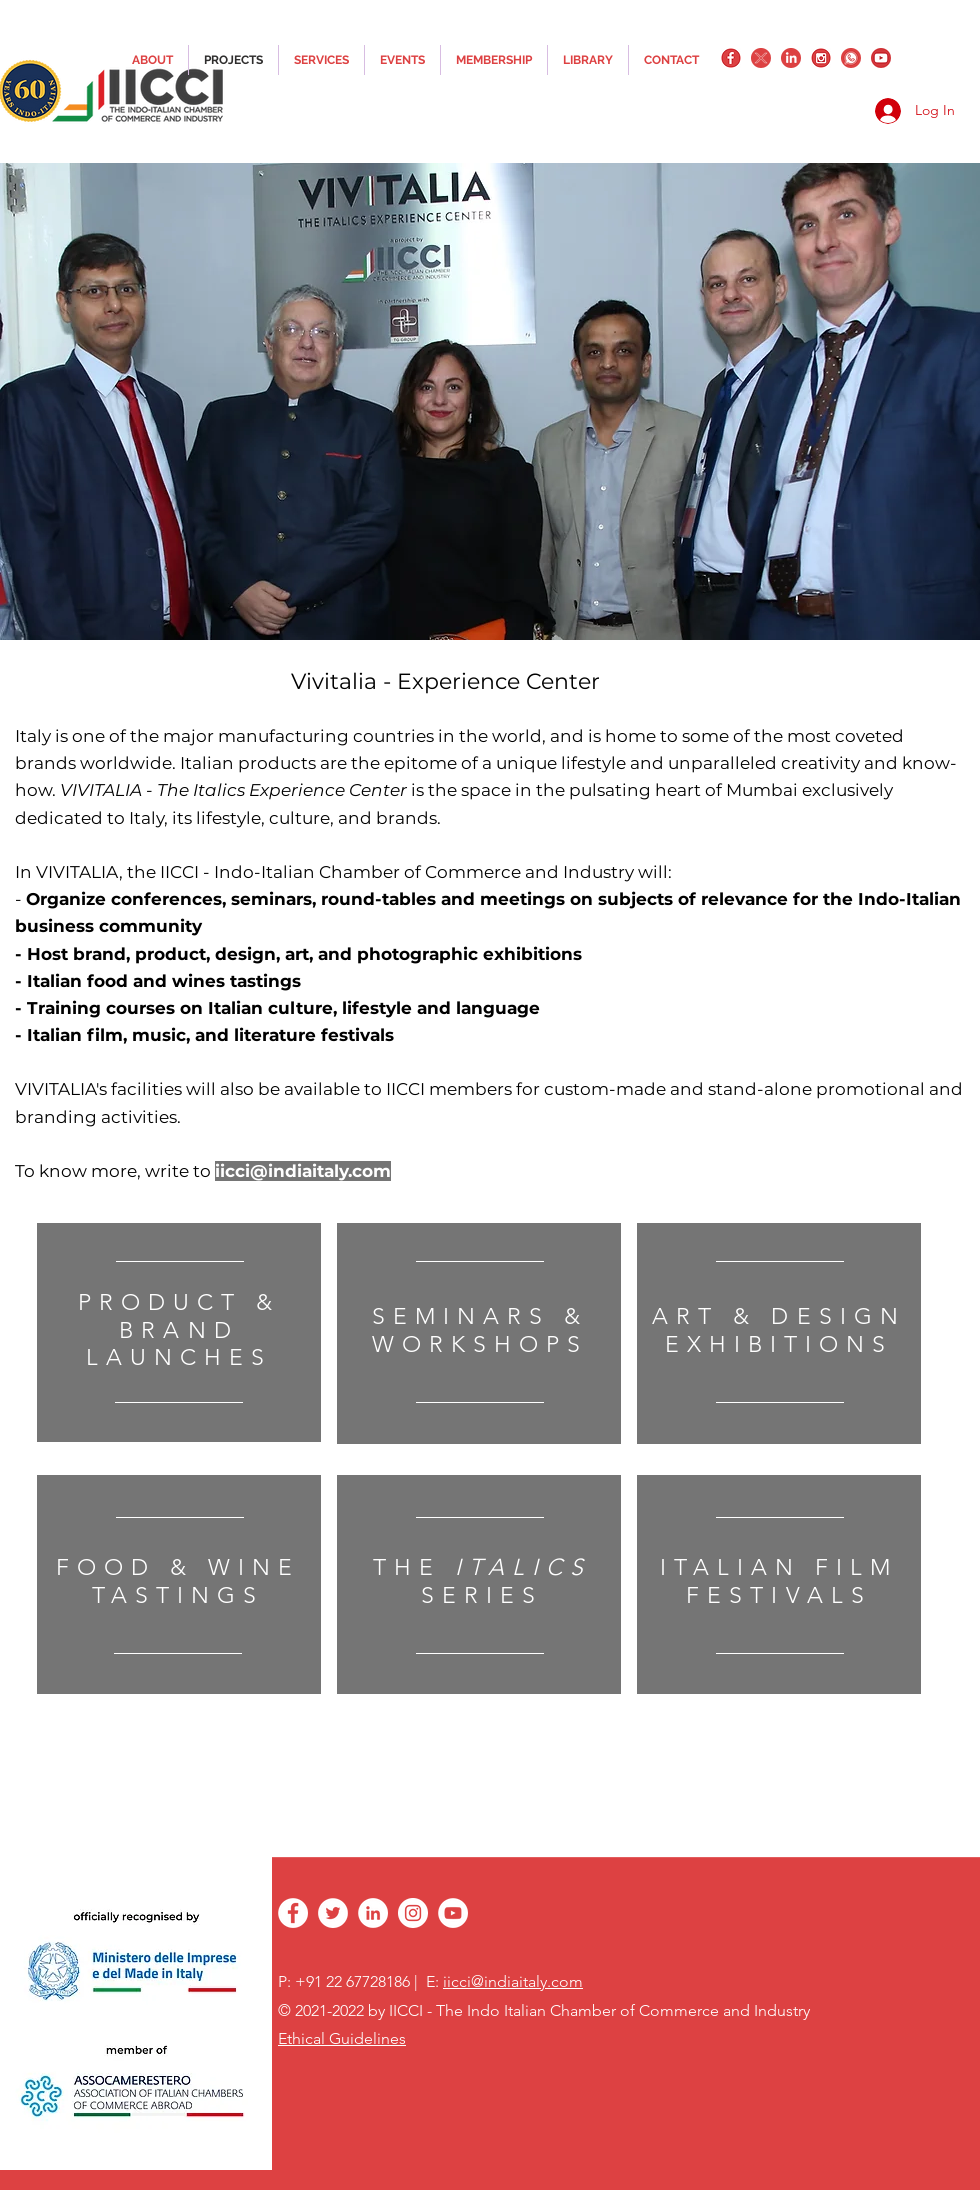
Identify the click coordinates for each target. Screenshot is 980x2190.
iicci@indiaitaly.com (303, 1171)
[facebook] (731, 58)
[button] (490, 401)
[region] (179, 1332)
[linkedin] (791, 58)
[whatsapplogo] (851, 58)
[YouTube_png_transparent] (881, 58)
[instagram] (821, 58)
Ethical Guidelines (342, 2038)
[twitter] (761, 58)
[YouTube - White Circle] (453, 1913)
